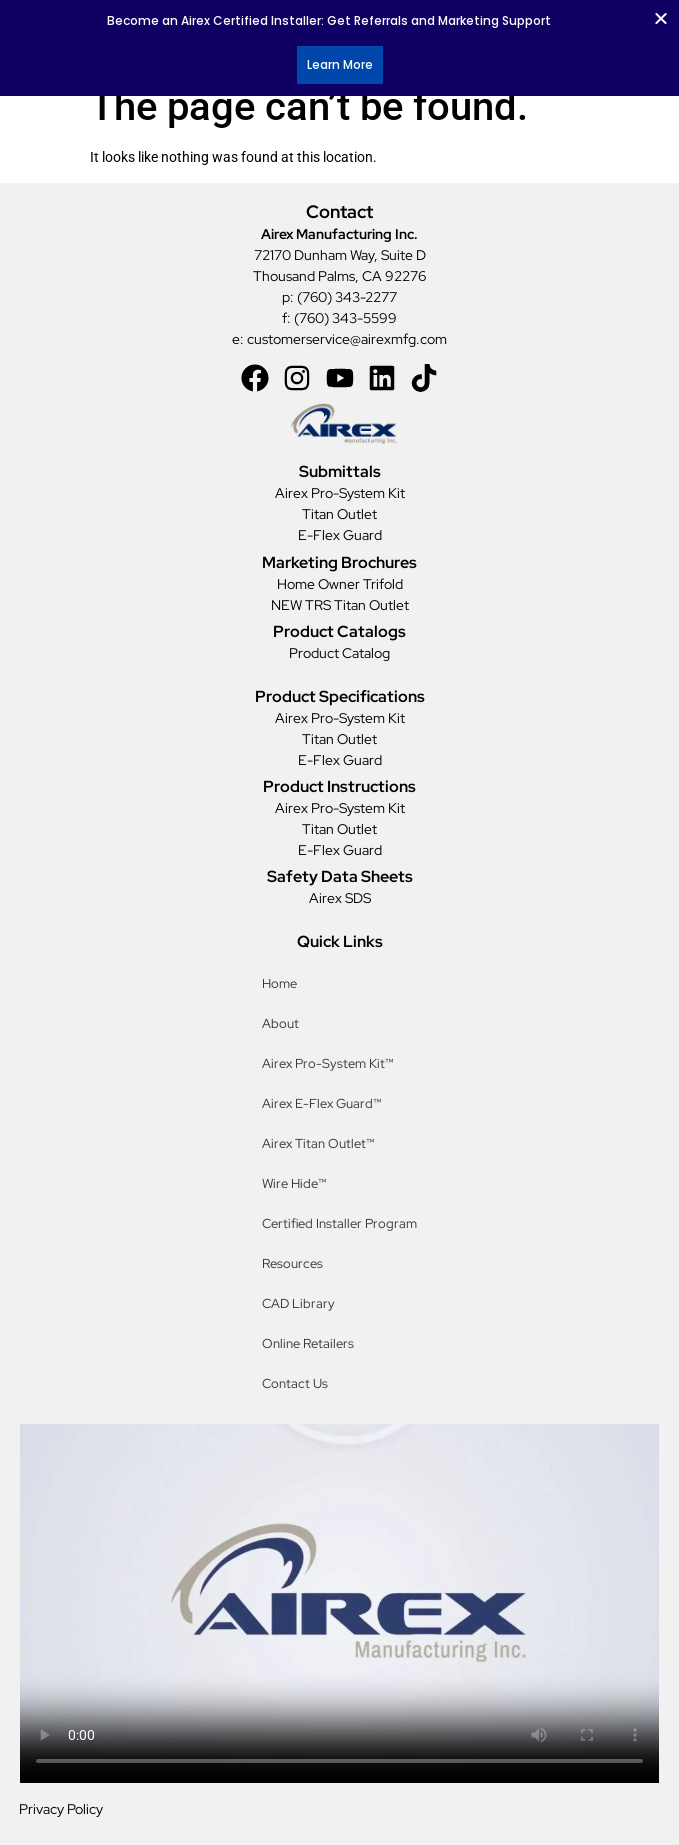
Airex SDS (340, 898)
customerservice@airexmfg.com (347, 339)
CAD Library (298, 1303)
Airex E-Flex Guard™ (323, 1103)
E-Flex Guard (340, 535)
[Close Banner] (661, 18)
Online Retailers (308, 1343)
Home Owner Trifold (340, 584)
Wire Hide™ (296, 1183)
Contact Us (295, 1383)
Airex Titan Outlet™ (320, 1143)
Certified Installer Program (339, 1223)
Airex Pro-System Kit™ (329, 1063)
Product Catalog (339, 653)
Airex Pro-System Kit (340, 493)
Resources (292, 1263)
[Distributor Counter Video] (339, 1603)
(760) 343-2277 (347, 297)
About (280, 1023)
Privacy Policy (61, 1809)
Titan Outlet (339, 514)
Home (279, 983)
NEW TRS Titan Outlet (340, 605)
